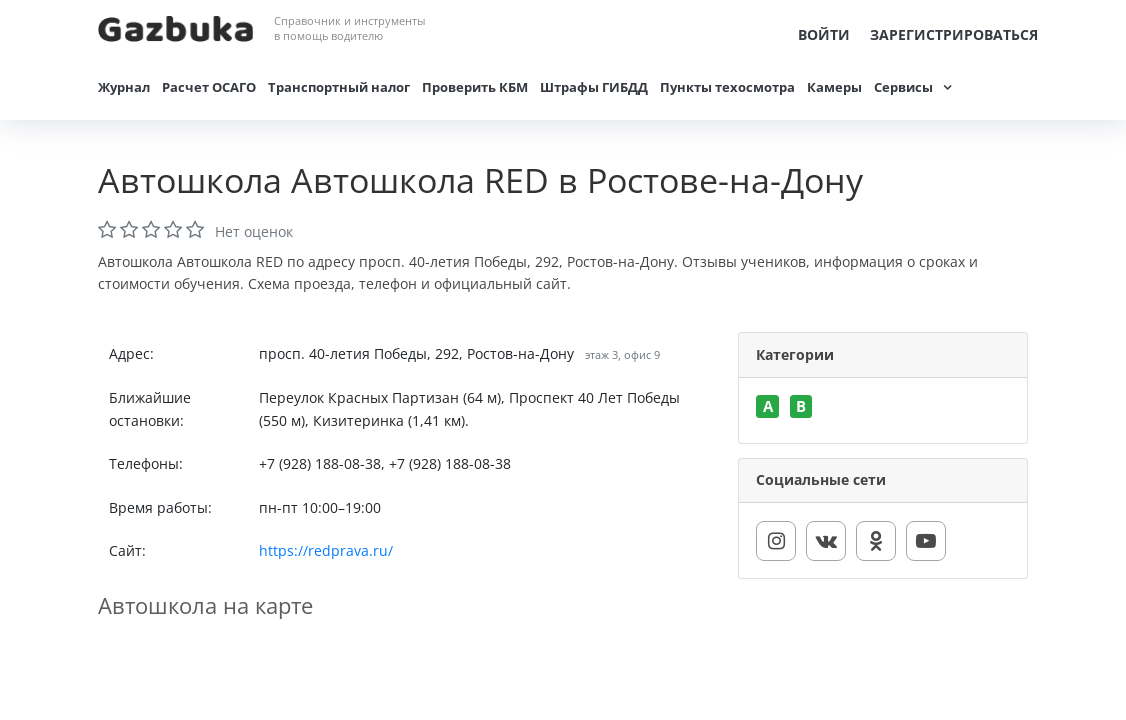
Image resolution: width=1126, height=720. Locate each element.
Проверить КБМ (475, 87)
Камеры (834, 87)
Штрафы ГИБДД (594, 87)
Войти (824, 34)
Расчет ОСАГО (209, 87)
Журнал (124, 87)
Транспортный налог (339, 87)
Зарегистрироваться (954, 34)
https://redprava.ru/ (326, 550)
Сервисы (903, 87)
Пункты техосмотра (727, 87)
